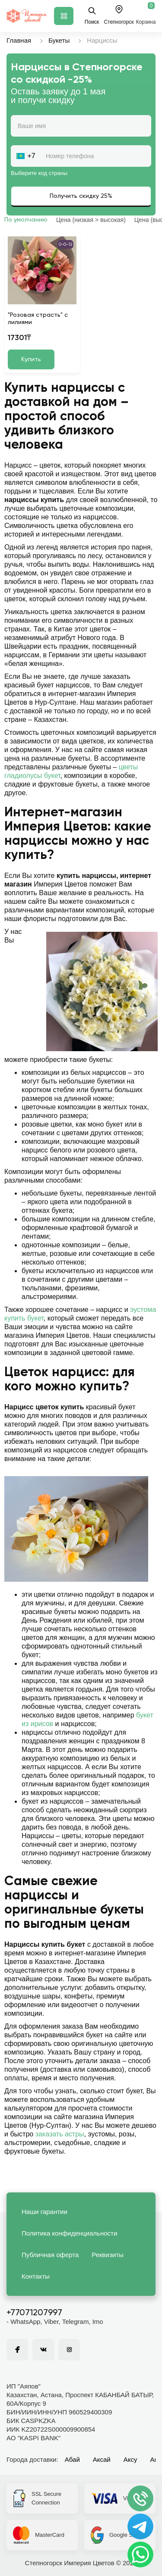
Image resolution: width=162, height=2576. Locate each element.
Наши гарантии (44, 2211)
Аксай (102, 2459)
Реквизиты (108, 2254)
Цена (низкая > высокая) (91, 219)
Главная (18, 40)
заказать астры (59, 2134)
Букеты (59, 40)
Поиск (92, 15)
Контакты (36, 2276)
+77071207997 (34, 2313)
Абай (72, 2459)
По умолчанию (26, 220)
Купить (31, 359)
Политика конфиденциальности (69, 2233)
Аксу (130, 2459)
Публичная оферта (50, 2254)
